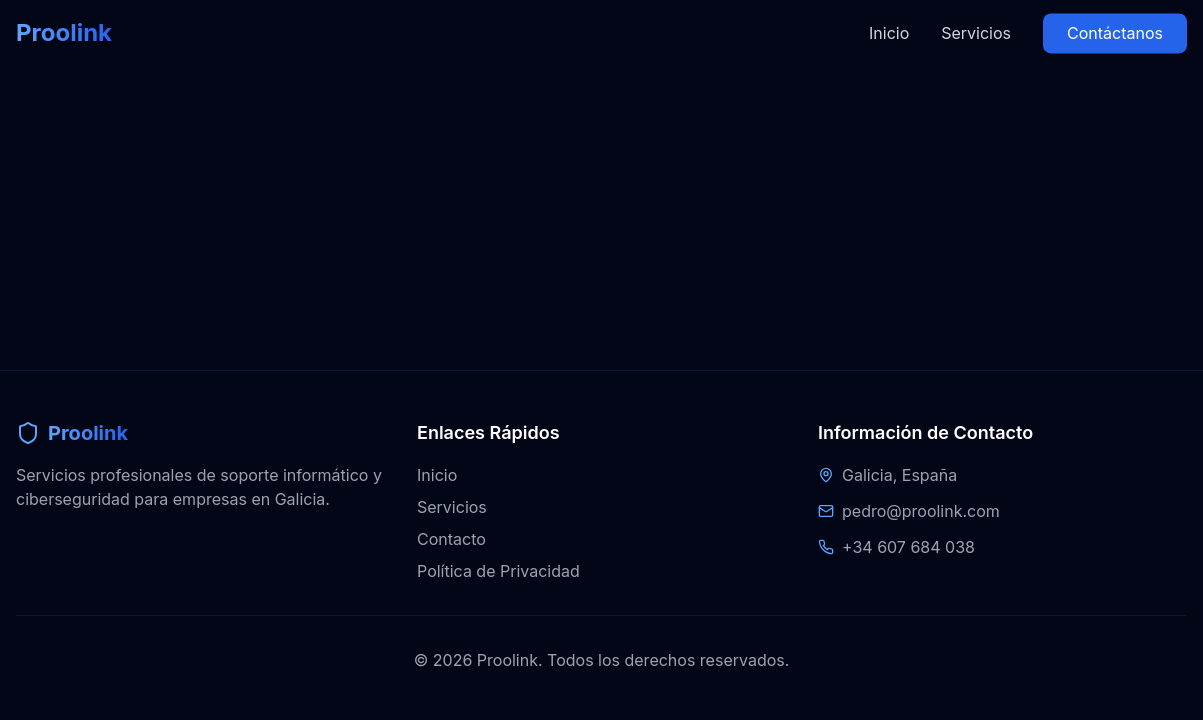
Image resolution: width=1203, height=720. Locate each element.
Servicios (976, 17)
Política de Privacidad (498, 571)
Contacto (451, 539)
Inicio (889, 17)
